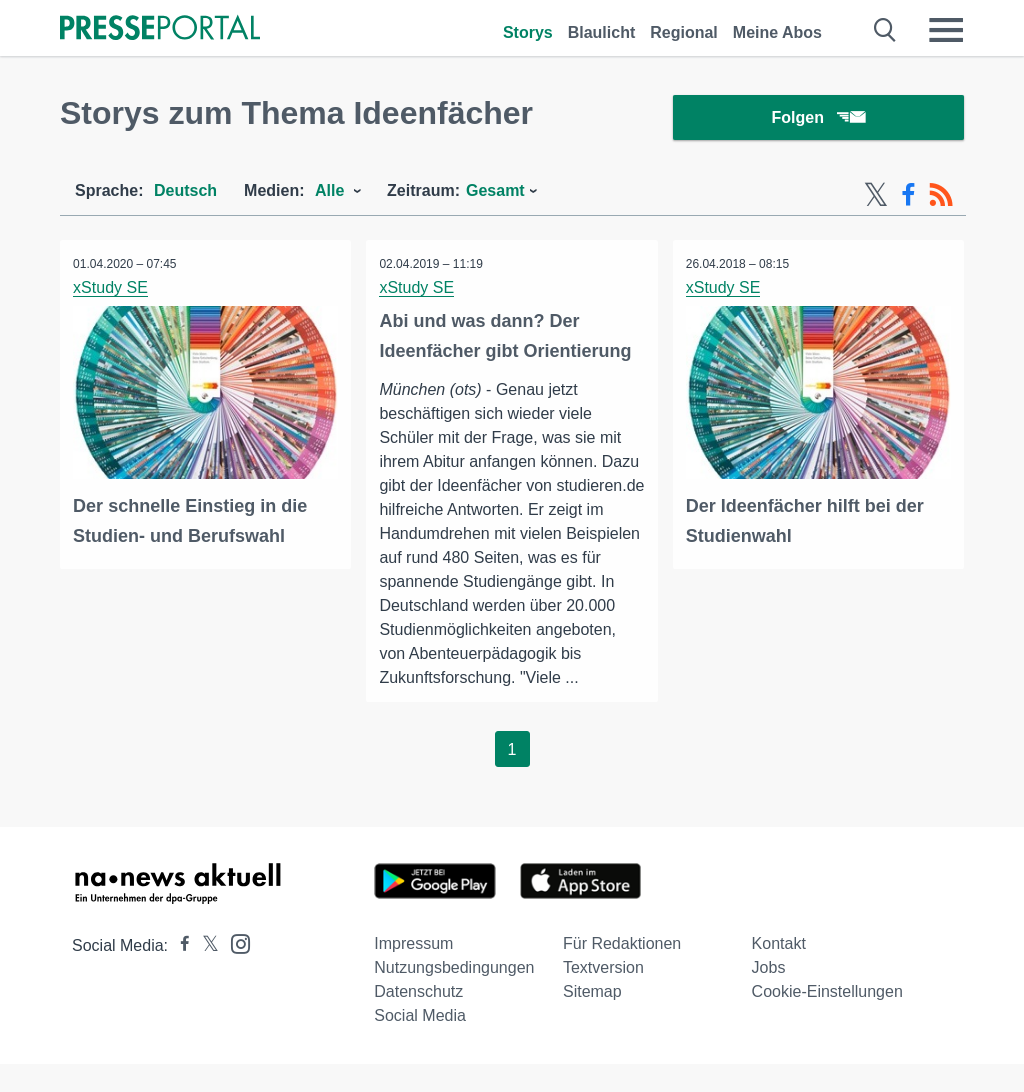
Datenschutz (418, 1019)
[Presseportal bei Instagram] (234, 970)
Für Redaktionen (622, 971)
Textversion (603, 995)
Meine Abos (777, 32)
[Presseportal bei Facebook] (179, 973)
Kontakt (779, 971)
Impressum (413, 971)
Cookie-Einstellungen (827, 1019)
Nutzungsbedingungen (454, 995)
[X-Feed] (876, 198)
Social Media (420, 1043)
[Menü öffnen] (946, 30)
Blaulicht (602, 32)
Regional (684, 32)
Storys (528, 32)
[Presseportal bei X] (204, 973)
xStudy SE (112, 290)
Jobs (769, 995)
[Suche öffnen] (885, 30)
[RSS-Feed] (941, 198)
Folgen (818, 119)
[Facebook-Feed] (908, 198)
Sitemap (592, 1019)
